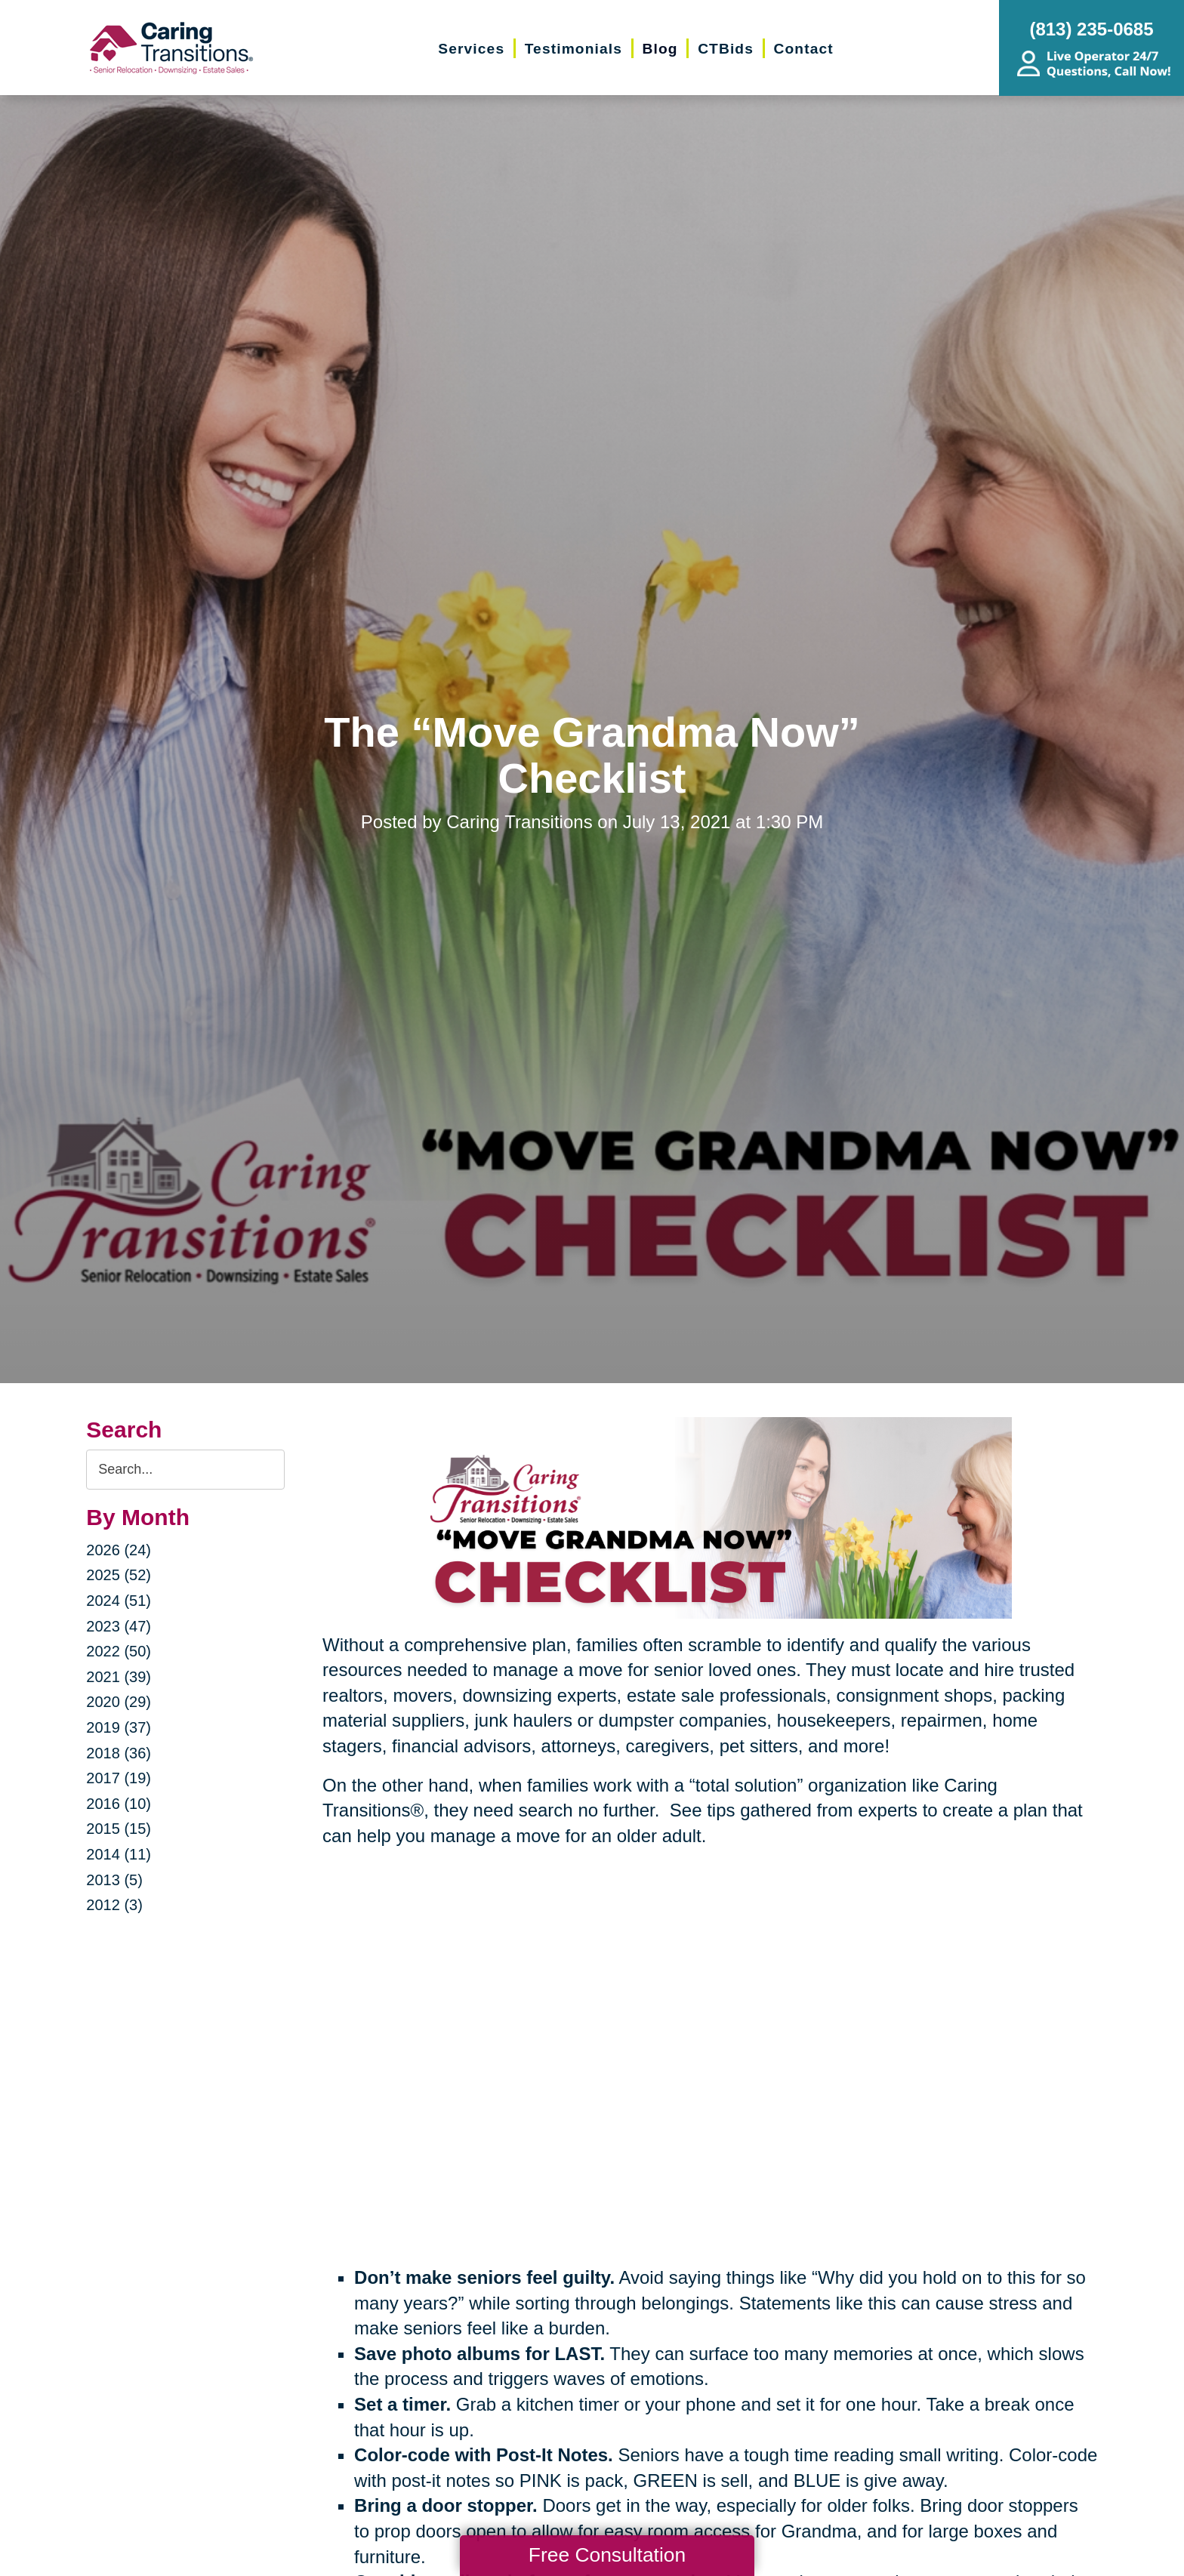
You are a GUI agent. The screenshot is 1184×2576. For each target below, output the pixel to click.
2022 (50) (118, 1651)
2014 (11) (118, 1854)
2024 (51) (118, 1600)
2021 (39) (118, 1677)
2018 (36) (118, 1753)
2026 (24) (118, 1550)
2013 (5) (114, 1880)
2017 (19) (118, 1778)
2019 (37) (118, 1727)
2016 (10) (118, 1803)
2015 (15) (118, 1828)
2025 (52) (118, 1575)
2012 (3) (114, 1905)
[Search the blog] (185, 1470)
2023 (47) (118, 1626)
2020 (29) (118, 1701)
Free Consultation (607, 2555)
